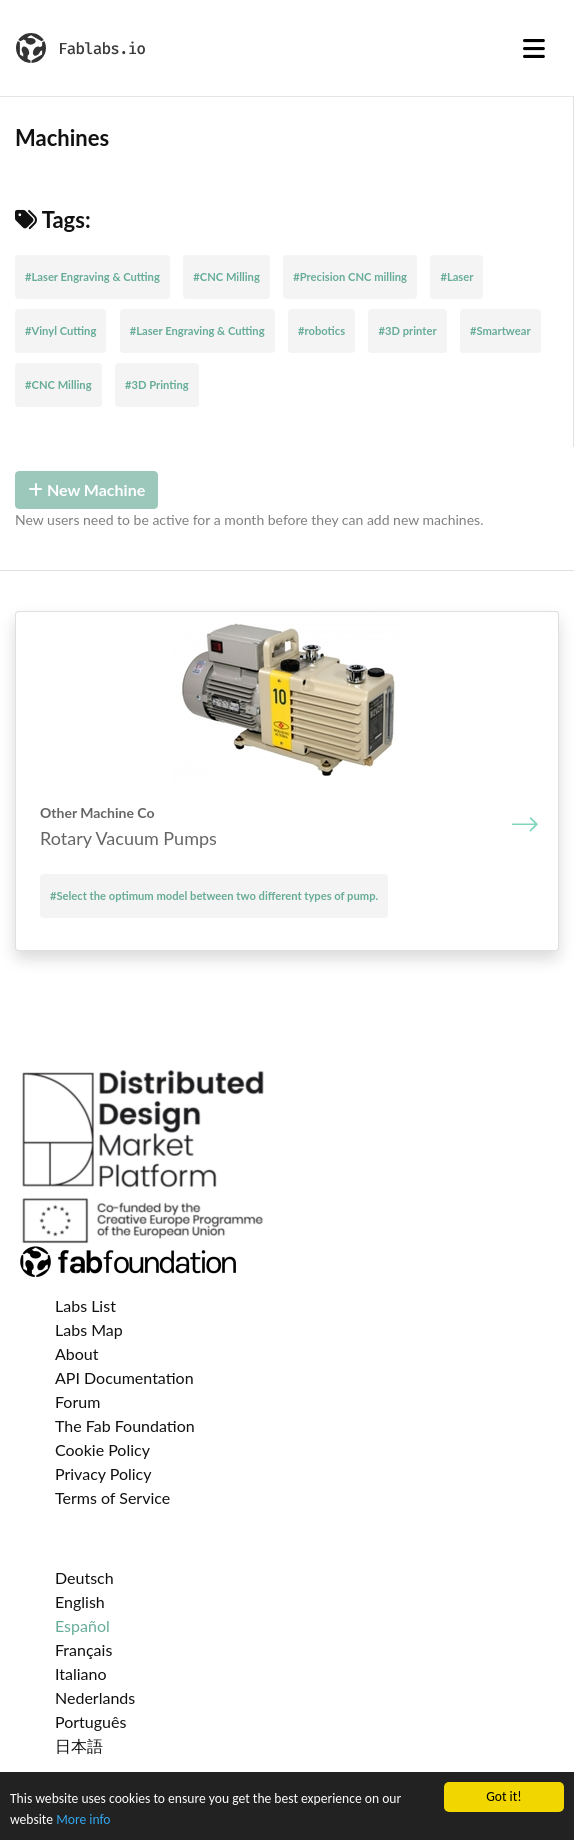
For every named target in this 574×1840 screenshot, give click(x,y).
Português (90, 1721)
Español (82, 1625)
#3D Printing (157, 384)
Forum (77, 1401)
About (77, 1353)
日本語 (79, 1745)
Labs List (85, 1305)
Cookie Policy (102, 1449)
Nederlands (95, 1697)
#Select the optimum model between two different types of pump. (214, 895)
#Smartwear (500, 330)
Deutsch (84, 1577)
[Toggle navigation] (534, 48)
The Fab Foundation (125, 1425)
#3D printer (407, 330)
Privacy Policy (103, 1473)
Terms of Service (112, 1497)
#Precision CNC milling (350, 276)
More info (83, 1819)
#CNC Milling (226, 276)
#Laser (456, 276)
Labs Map (89, 1329)
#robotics (321, 330)
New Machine (86, 489)
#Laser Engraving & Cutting (92, 276)
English (80, 1601)
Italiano (81, 1673)
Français (83, 1649)
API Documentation (124, 1377)
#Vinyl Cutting (60, 330)
